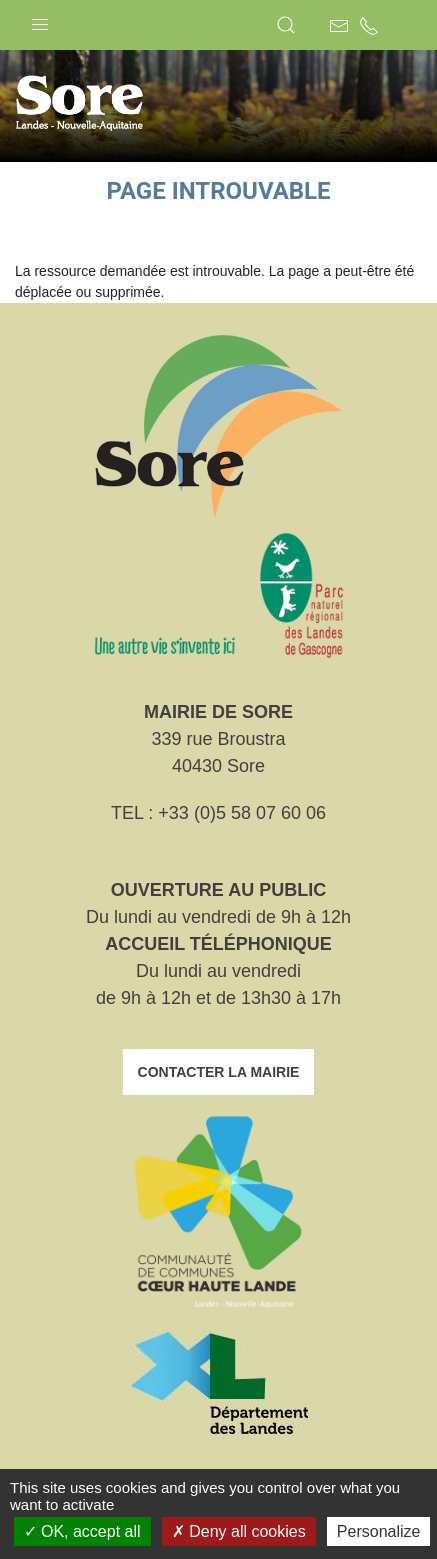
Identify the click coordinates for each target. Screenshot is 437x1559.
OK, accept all (82, 1531)
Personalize (379, 1531)
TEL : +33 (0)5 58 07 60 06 (218, 813)
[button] (40, 20)
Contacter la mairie (219, 1072)
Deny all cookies (239, 1531)
